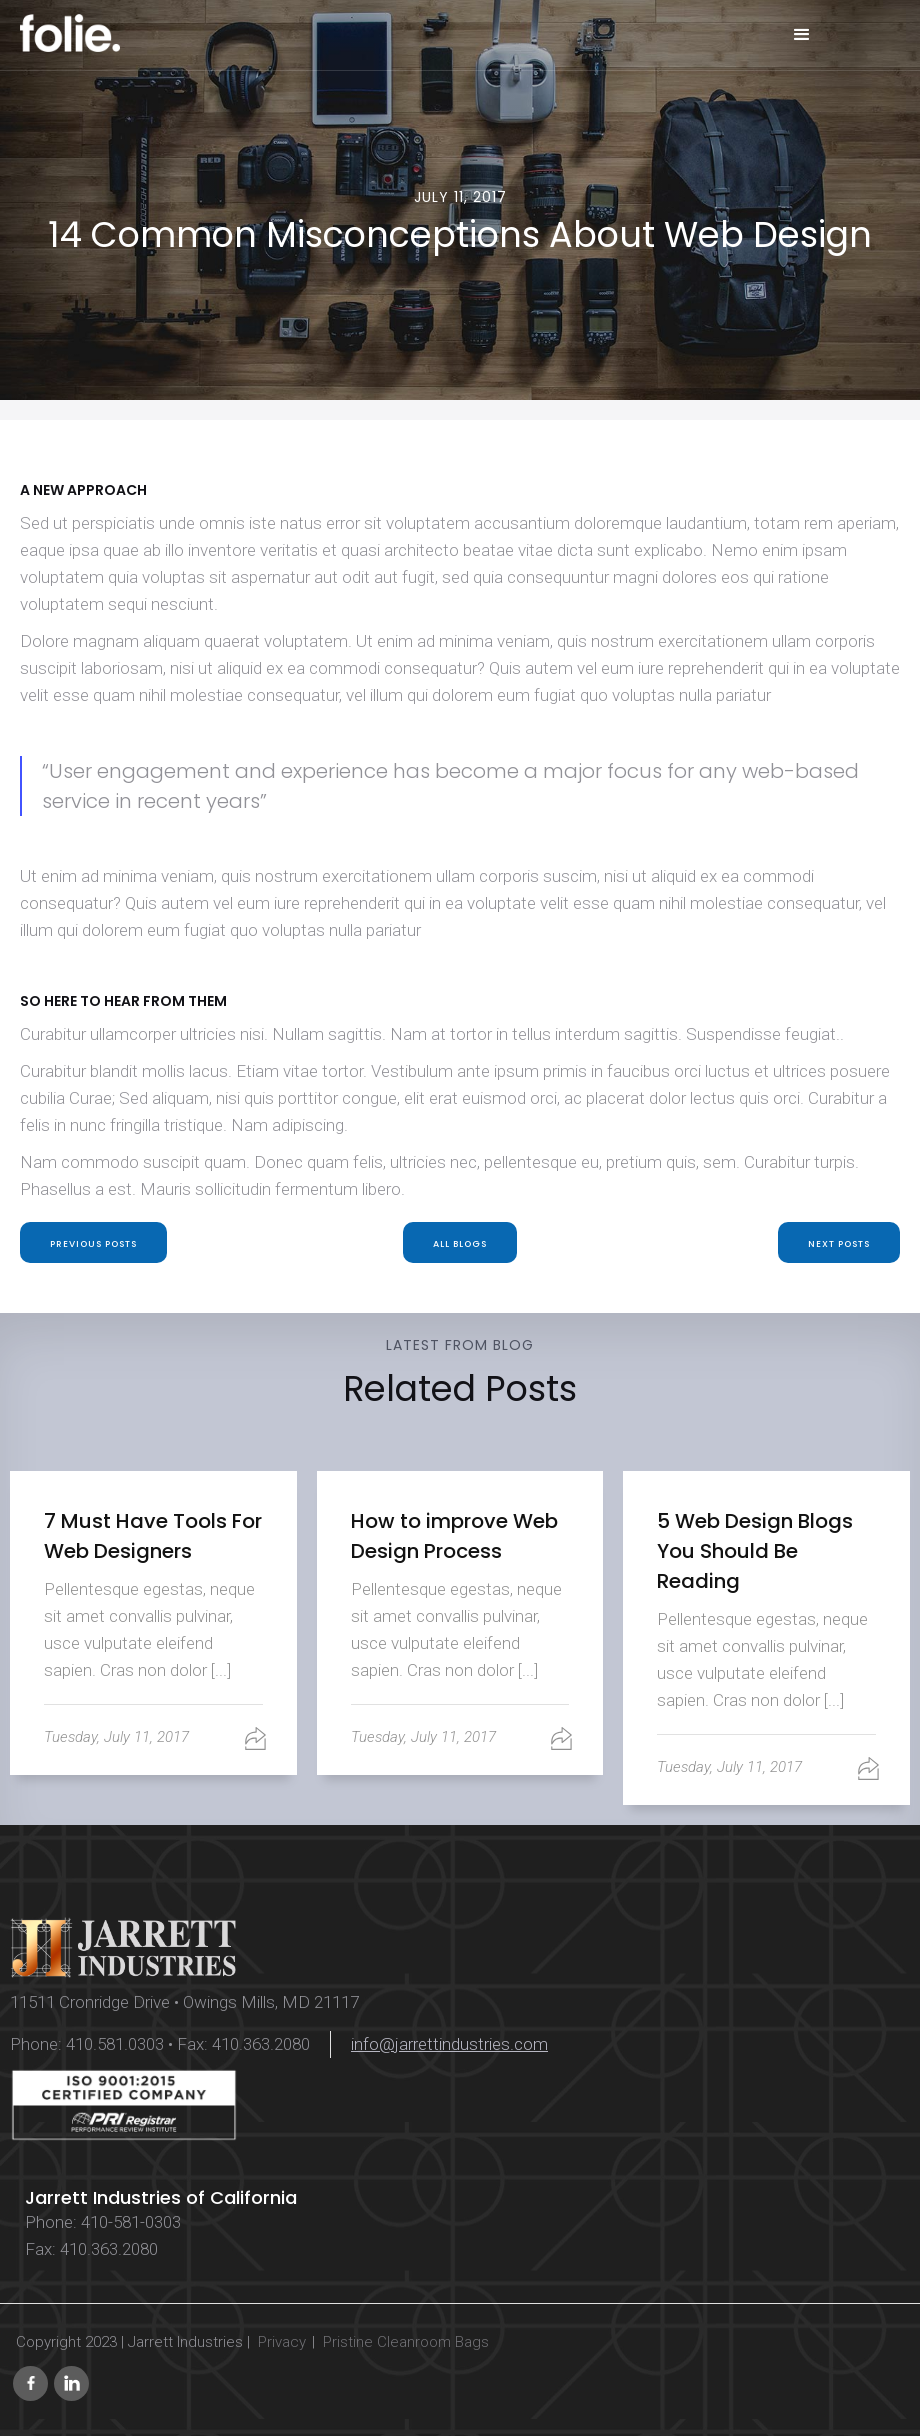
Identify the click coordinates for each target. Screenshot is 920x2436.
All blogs (460, 1244)
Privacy (282, 2342)
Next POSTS (839, 1244)
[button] (802, 35)
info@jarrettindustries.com (449, 2044)
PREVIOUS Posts (93, 1244)
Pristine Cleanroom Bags (406, 2342)
